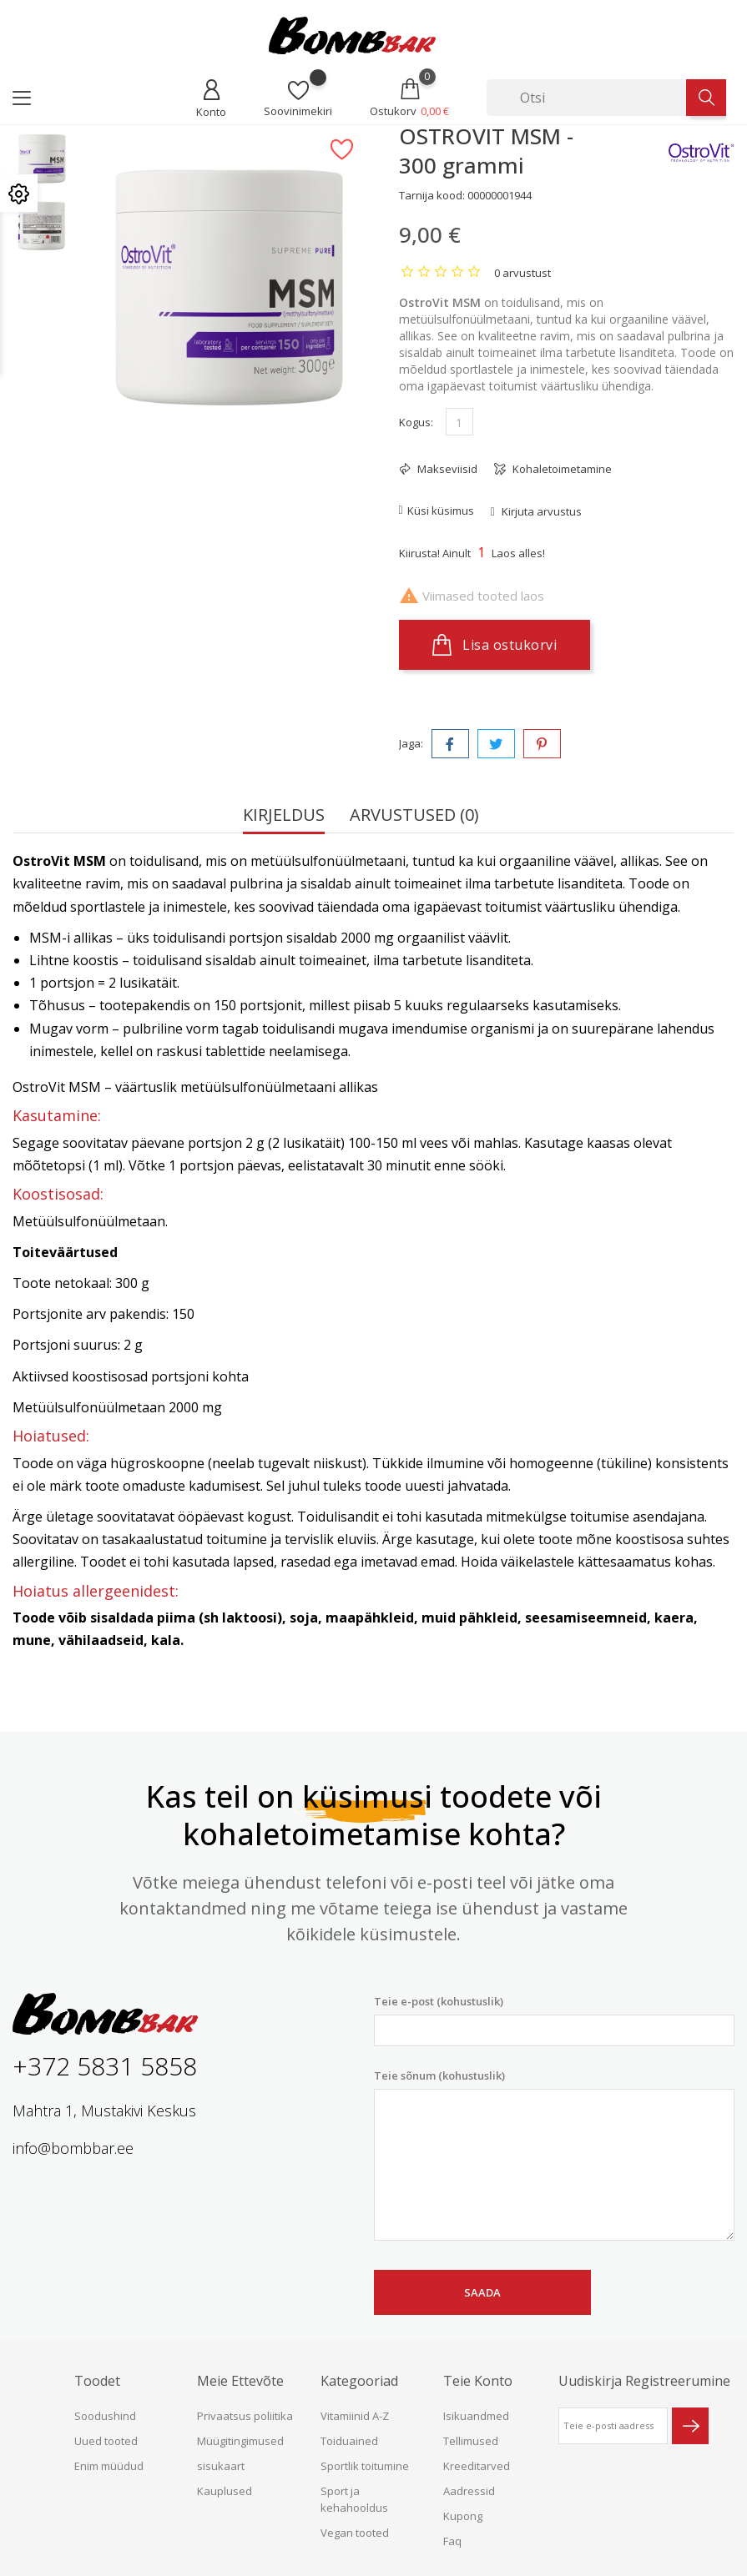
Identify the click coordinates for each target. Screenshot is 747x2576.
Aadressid (469, 2490)
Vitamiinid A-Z (355, 2415)
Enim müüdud (109, 2465)
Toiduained (349, 2440)
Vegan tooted (355, 2532)
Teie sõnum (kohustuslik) (554, 2154)
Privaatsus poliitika (245, 2415)
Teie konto (477, 2381)
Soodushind (105, 2415)
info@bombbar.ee (73, 2148)
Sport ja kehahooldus (354, 2499)
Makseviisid (446, 468)
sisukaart (221, 2465)
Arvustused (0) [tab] (414, 816)
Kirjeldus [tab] (284, 816)
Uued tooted (106, 2440)
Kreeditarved (476, 2465)
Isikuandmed (476, 2415)
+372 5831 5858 (105, 2066)
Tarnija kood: (432, 195)
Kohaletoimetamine (561, 468)
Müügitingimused (240, 2440)
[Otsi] (586, 97)
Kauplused (224, 2490)
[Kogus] (459, 421)
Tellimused (470, 2440)
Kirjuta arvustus (540, 511)
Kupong (462, 2515)
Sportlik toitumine (365, 2465)
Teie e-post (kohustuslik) (554, 2020)
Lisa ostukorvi (494, 645)
